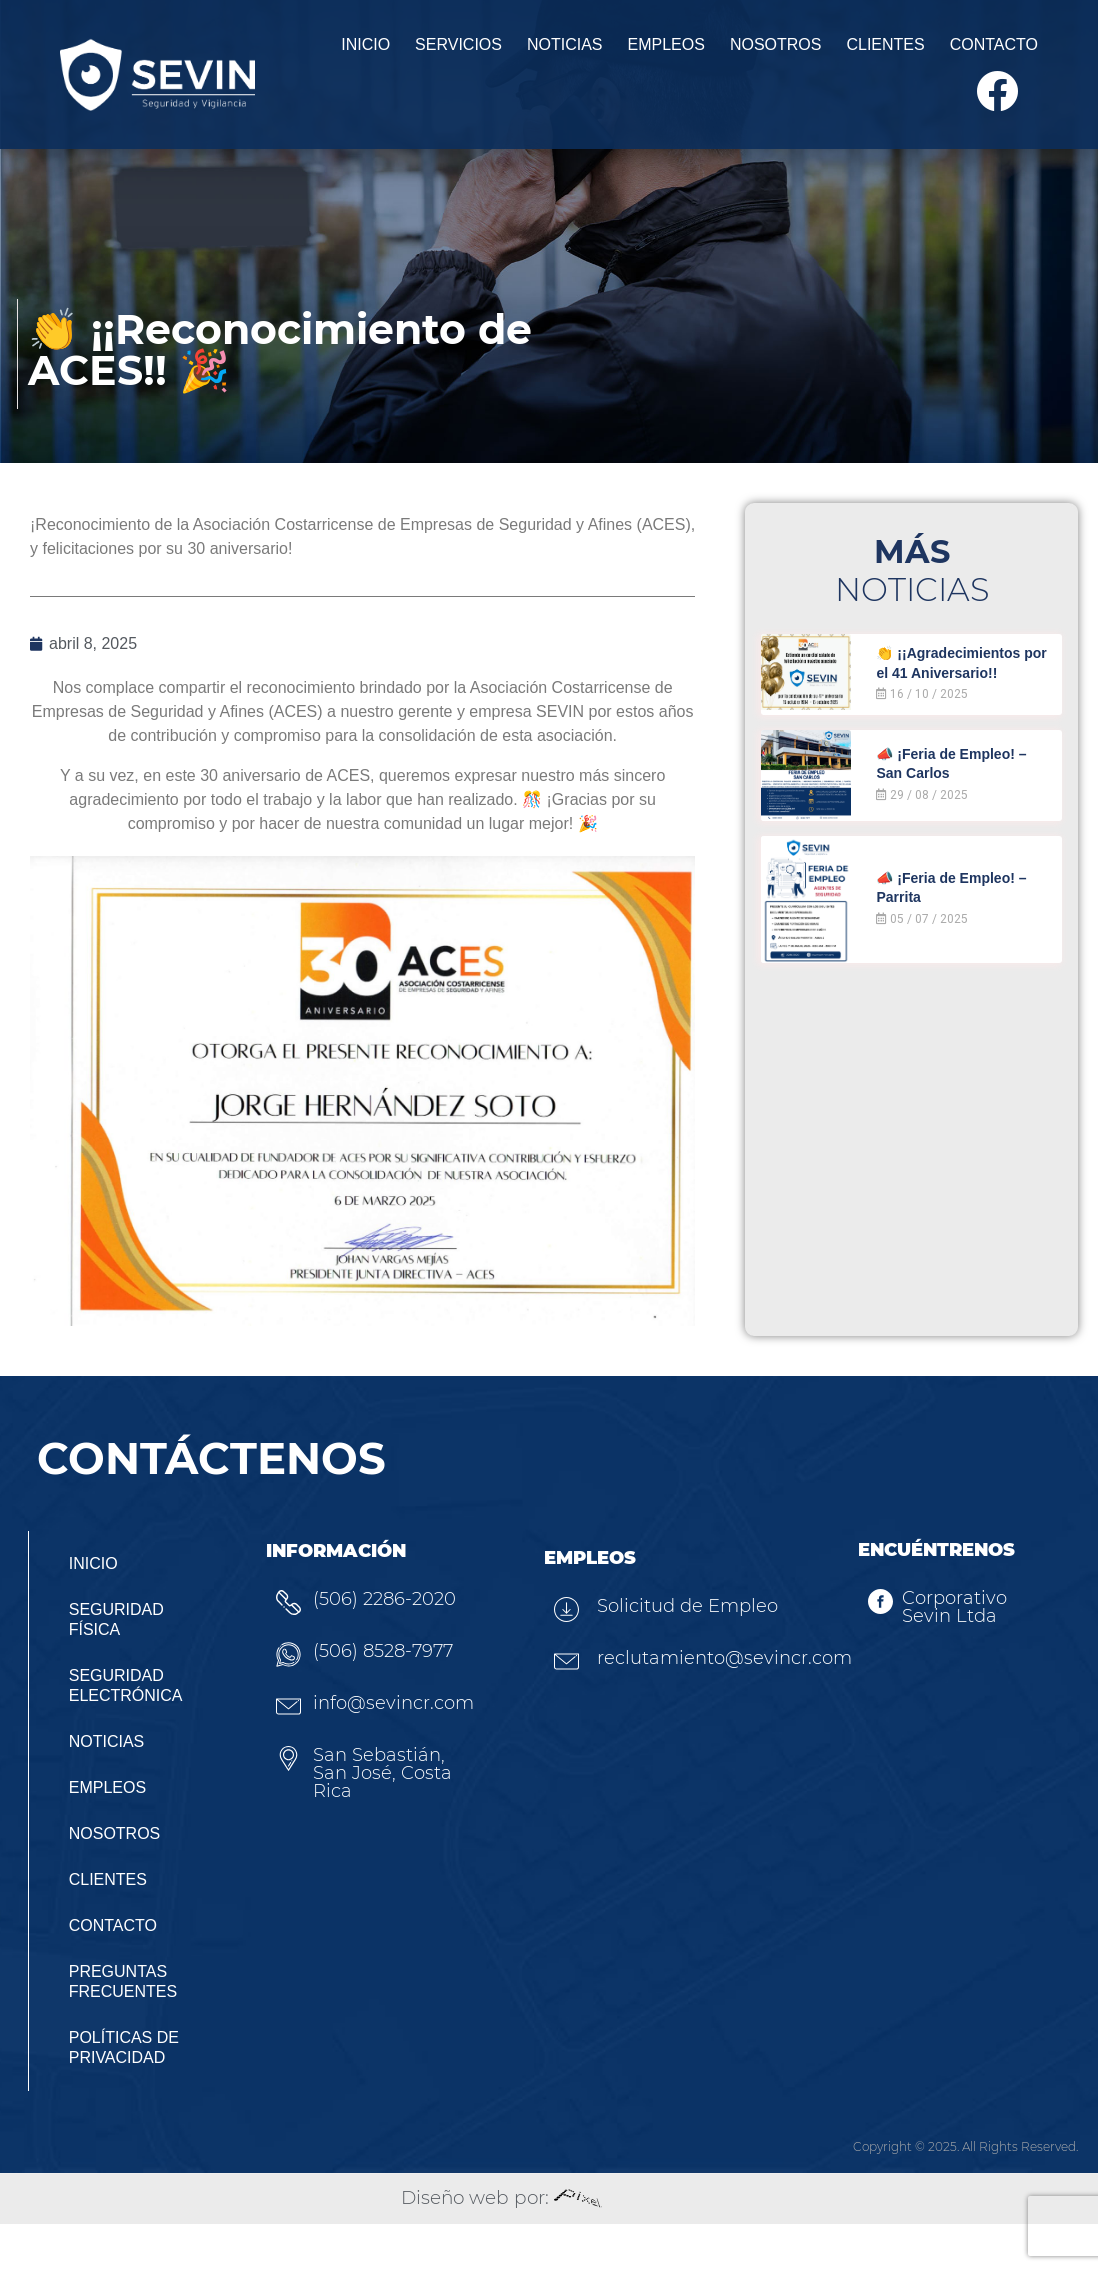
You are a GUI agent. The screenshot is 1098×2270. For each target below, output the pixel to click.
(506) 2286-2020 (380, 1650)
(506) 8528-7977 (379, 1702)
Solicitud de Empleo (665, 1658)
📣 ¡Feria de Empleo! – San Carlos (963, 808)
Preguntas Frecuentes (126, 2027)
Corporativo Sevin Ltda (945, 1657)
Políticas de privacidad (127, 2093)
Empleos (584, 52)
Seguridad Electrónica (129, 1731)
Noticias (483, 52)
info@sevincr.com (389, 1754)
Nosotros (694, 52)
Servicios (376, 52)
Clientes (803, 52)
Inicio (283, 52)
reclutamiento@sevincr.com (739, 1705)
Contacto (912, 52)
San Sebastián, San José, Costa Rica (394, 1815)
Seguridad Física (119, 1665)
